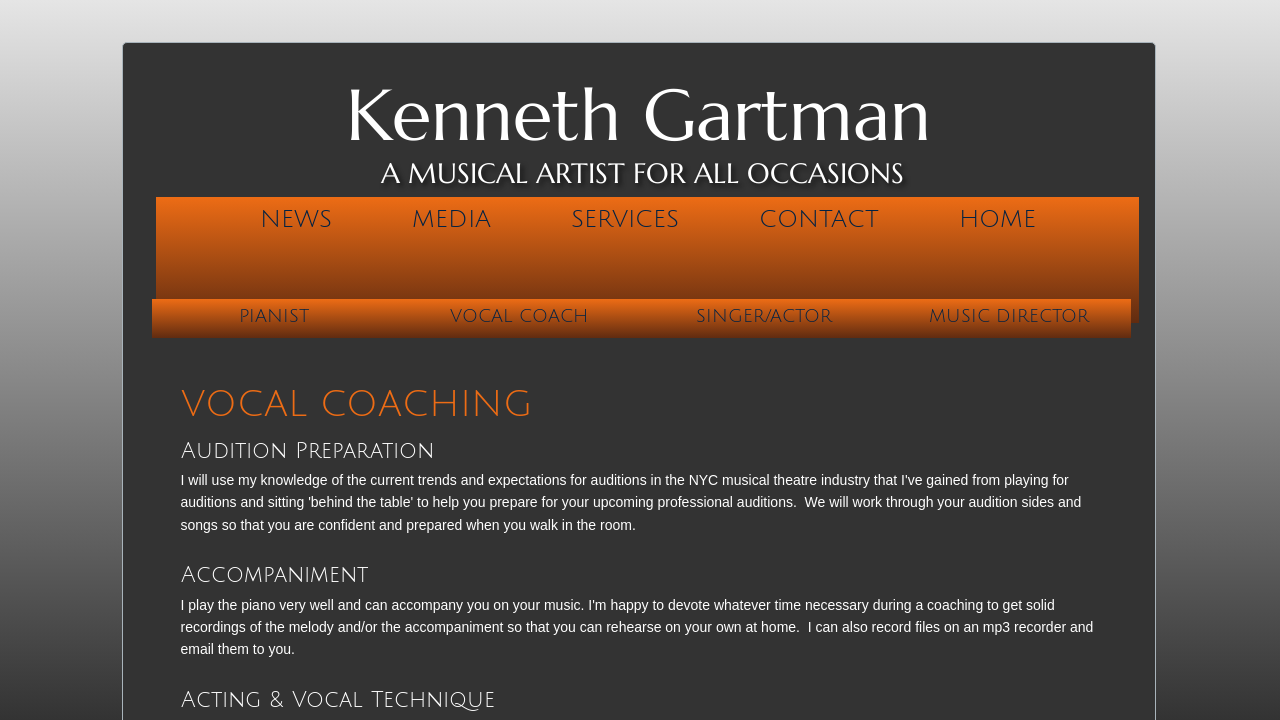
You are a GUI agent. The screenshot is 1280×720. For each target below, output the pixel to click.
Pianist (274, 316)
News (296, 219)
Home (997, 219)
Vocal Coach (519, 316)
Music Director (1009, 316)
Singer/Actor (764, 316)
